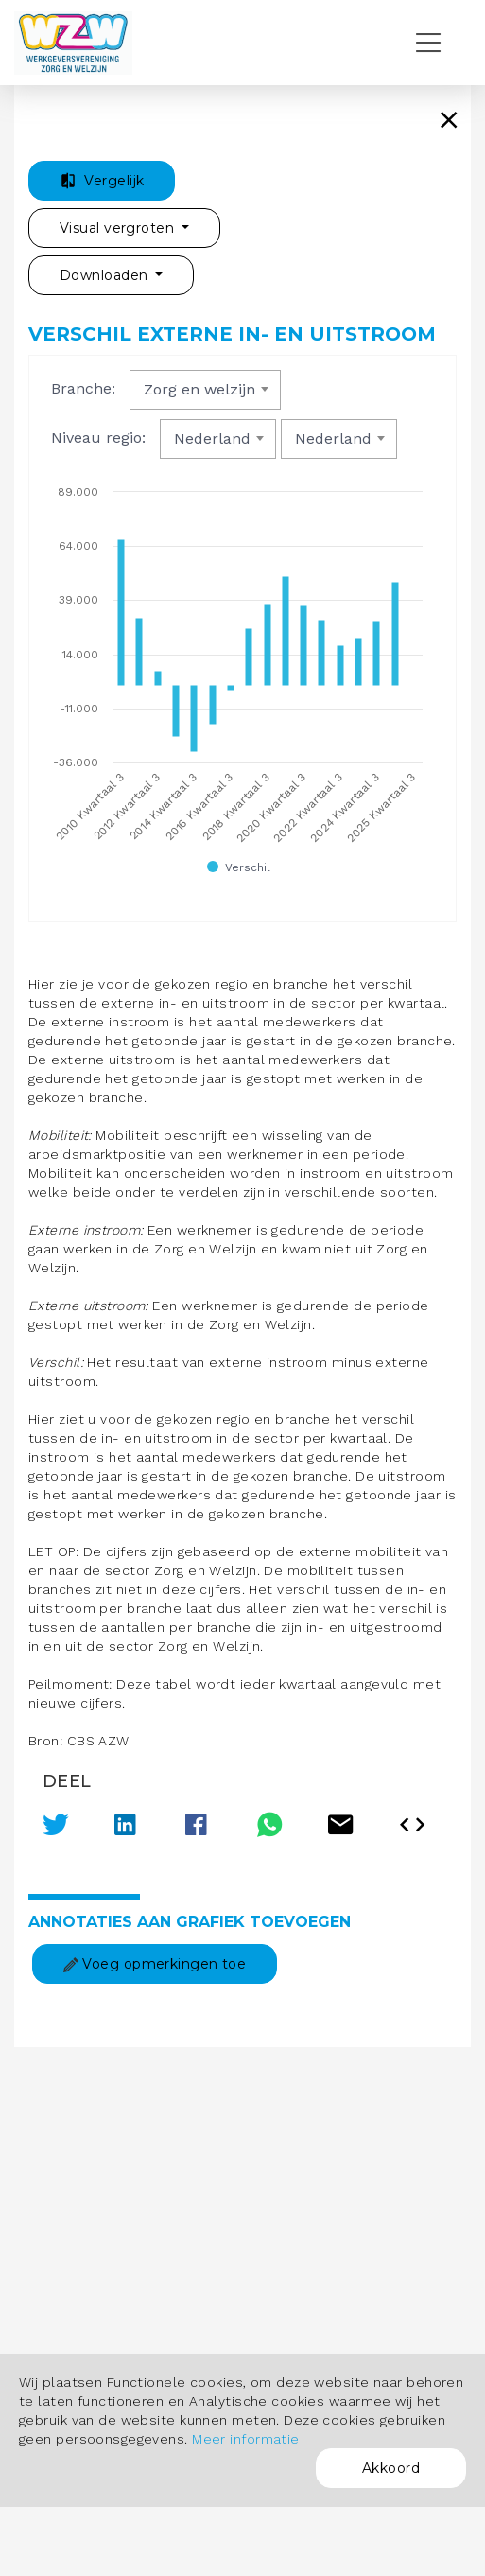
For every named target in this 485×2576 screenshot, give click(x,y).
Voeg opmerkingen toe (154, 1963)
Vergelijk (102, 180)
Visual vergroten (119, 228)
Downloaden (106, 275)
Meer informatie (246, 2438)
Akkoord (391, 2468)
